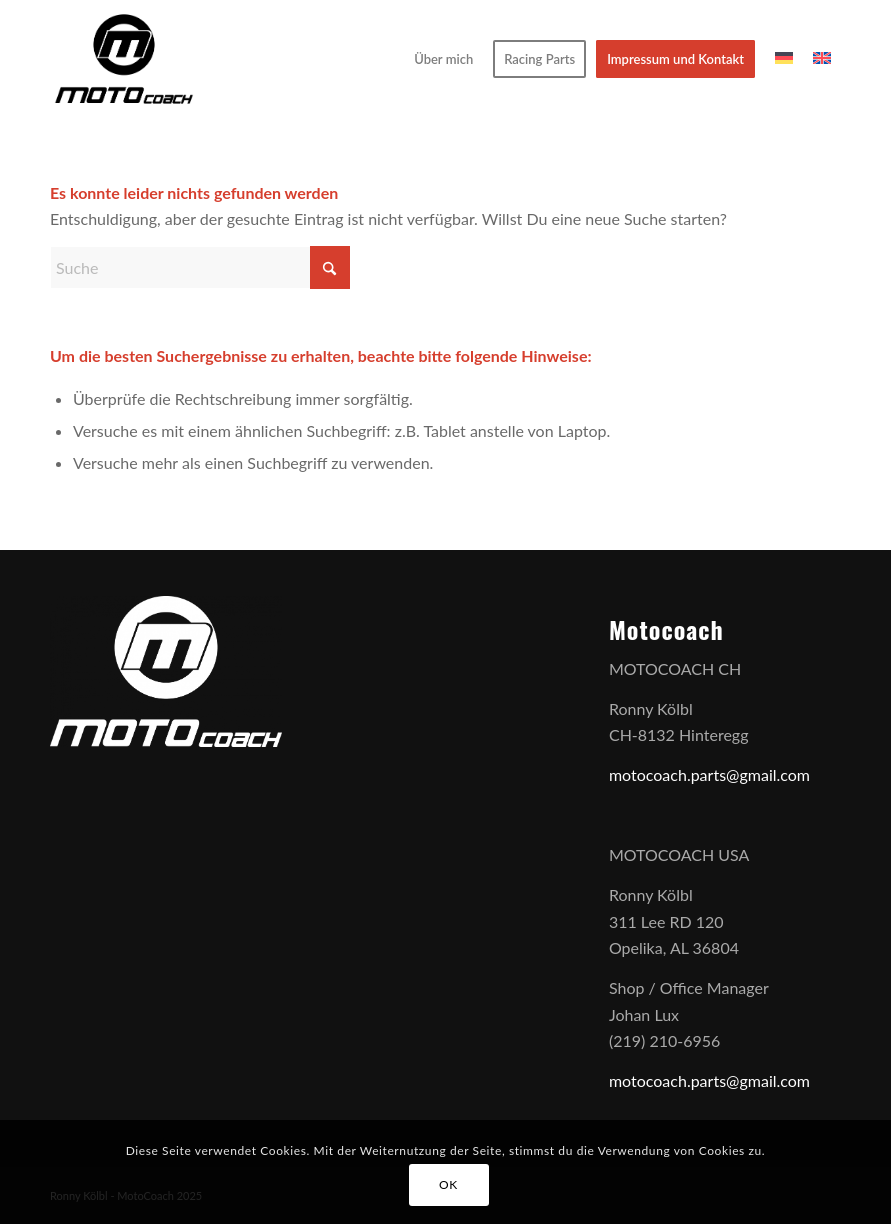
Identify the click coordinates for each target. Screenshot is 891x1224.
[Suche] (200, 267)
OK (448, 1184)
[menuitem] (443, 59)
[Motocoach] (124, 59)
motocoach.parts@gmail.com (709, 774)
